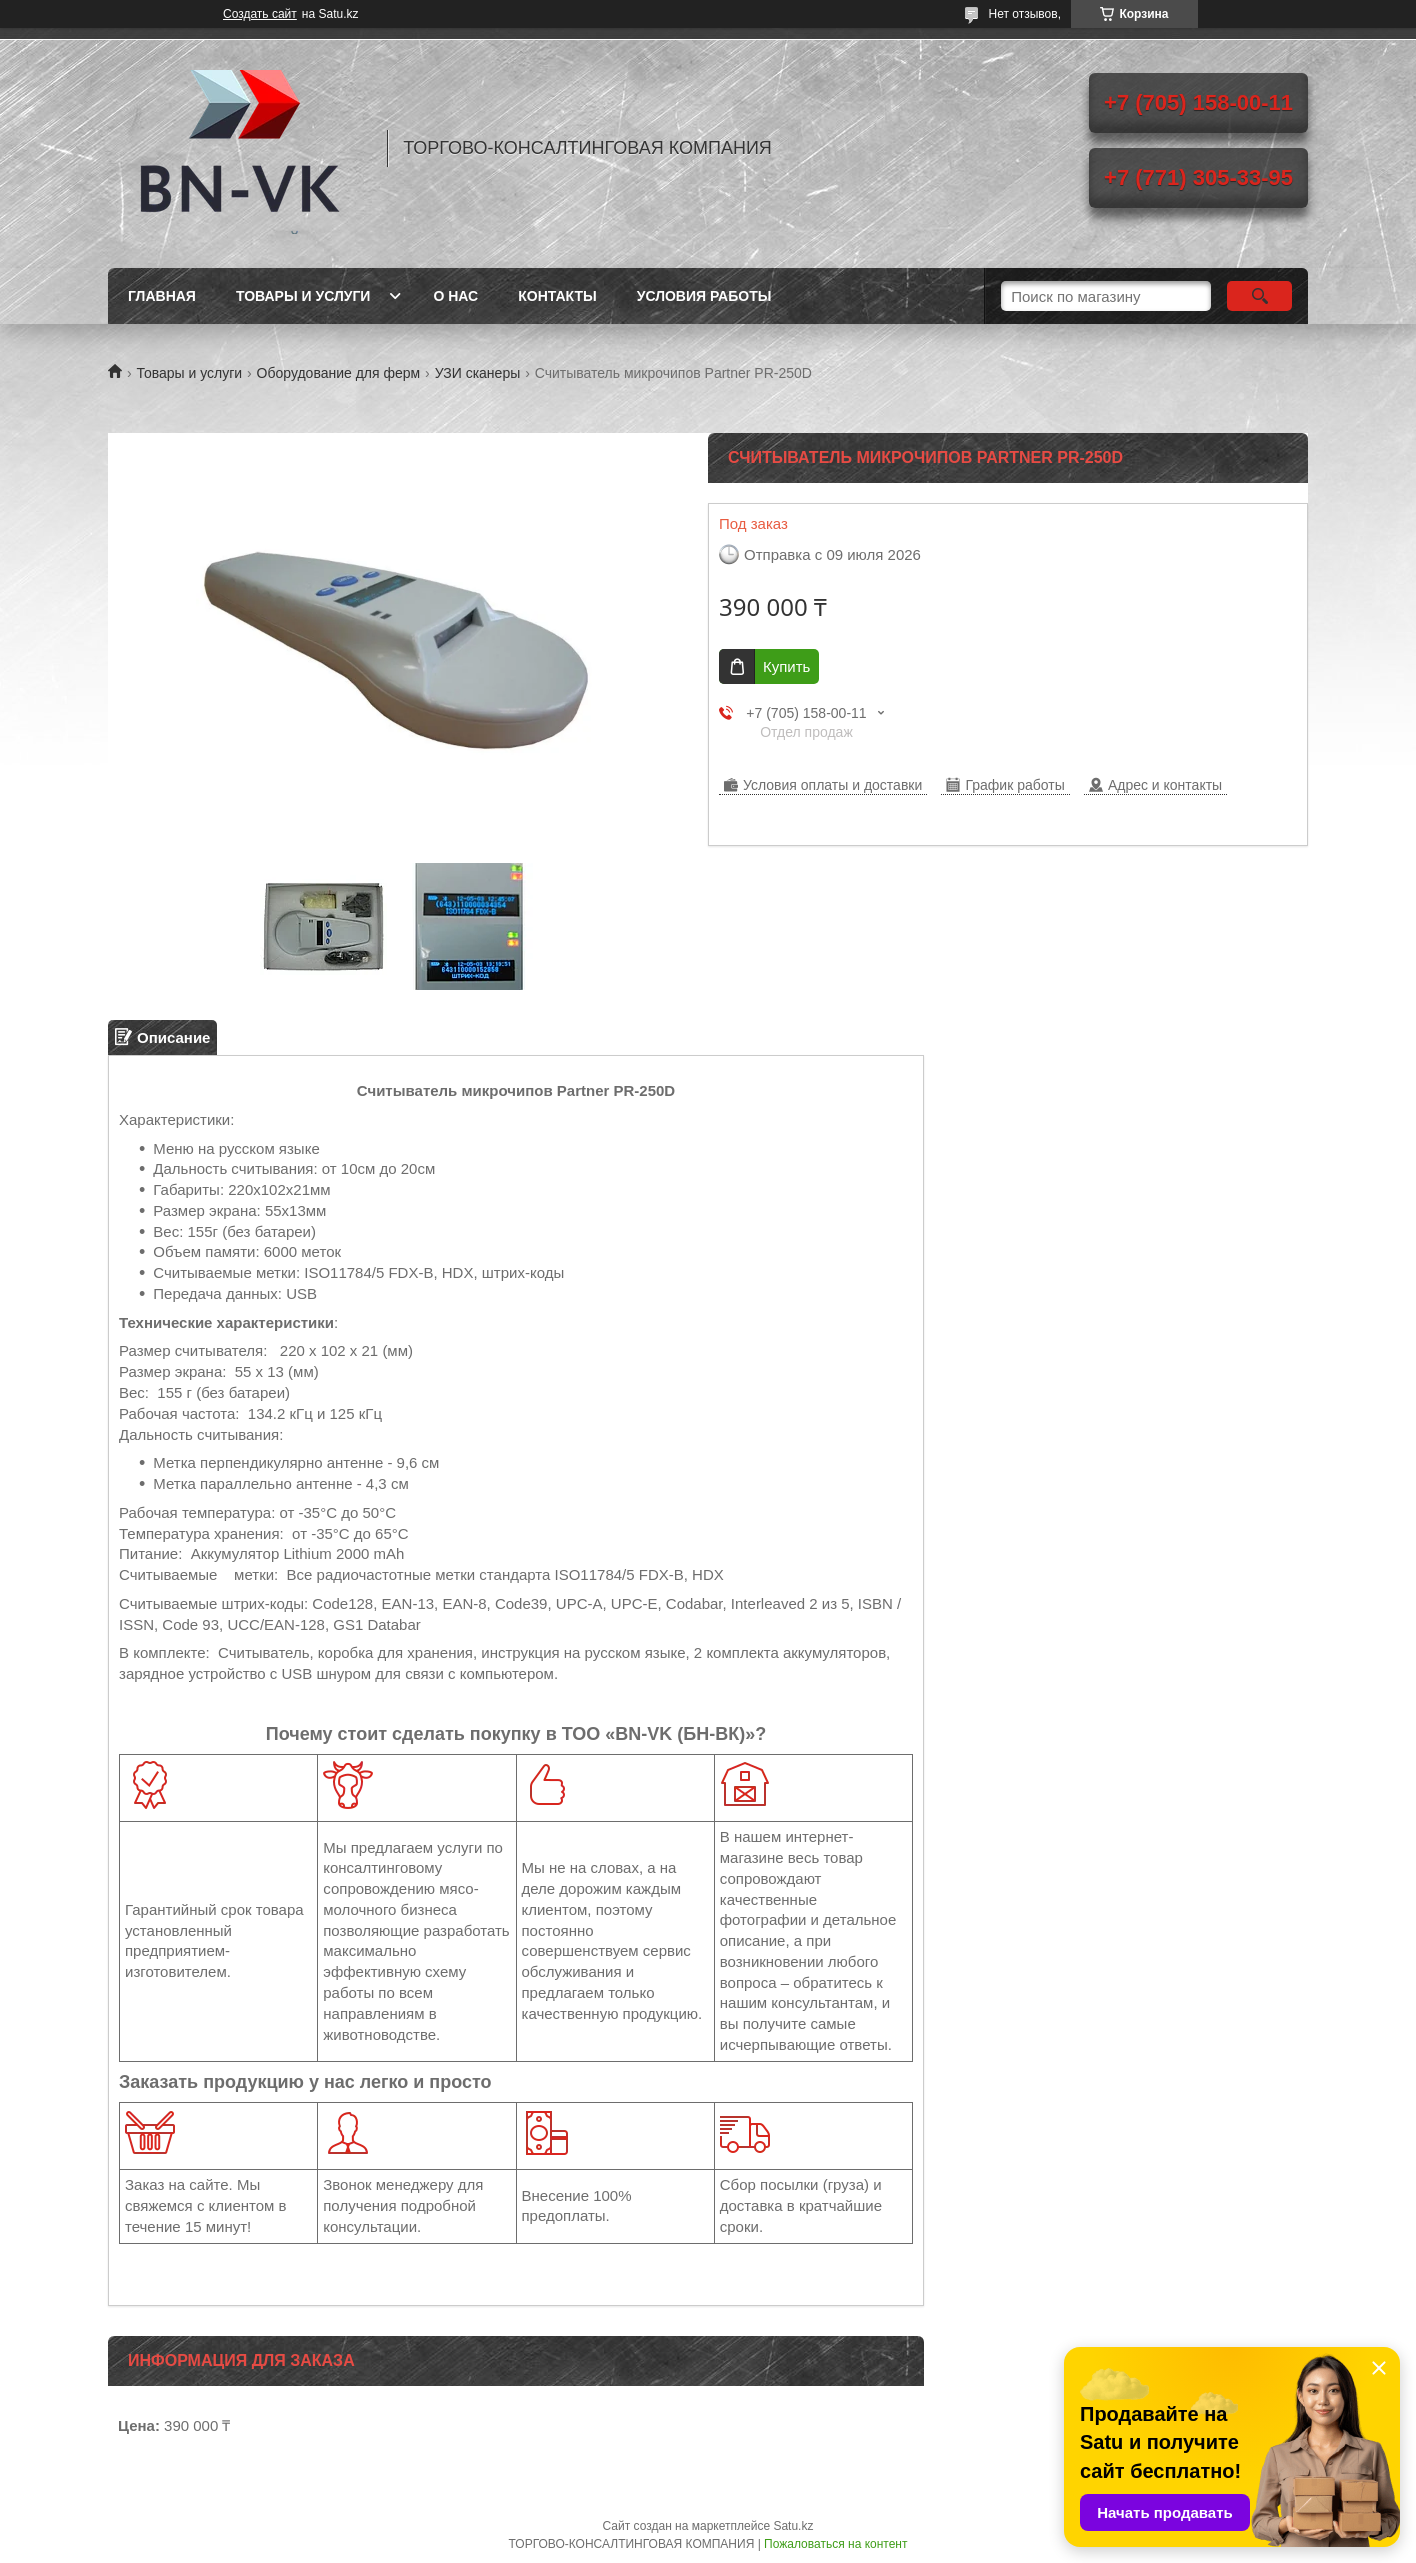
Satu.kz (793, 2526)
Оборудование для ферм (339, 373)
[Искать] (1259, 296)
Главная (162, 296)
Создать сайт (260, 14)
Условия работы (704, 296)
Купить (786, 666)
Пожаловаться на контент (835, 2544)
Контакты (557, 296)
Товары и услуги (303, 296)
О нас (455, 296)
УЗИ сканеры (478, 373)
